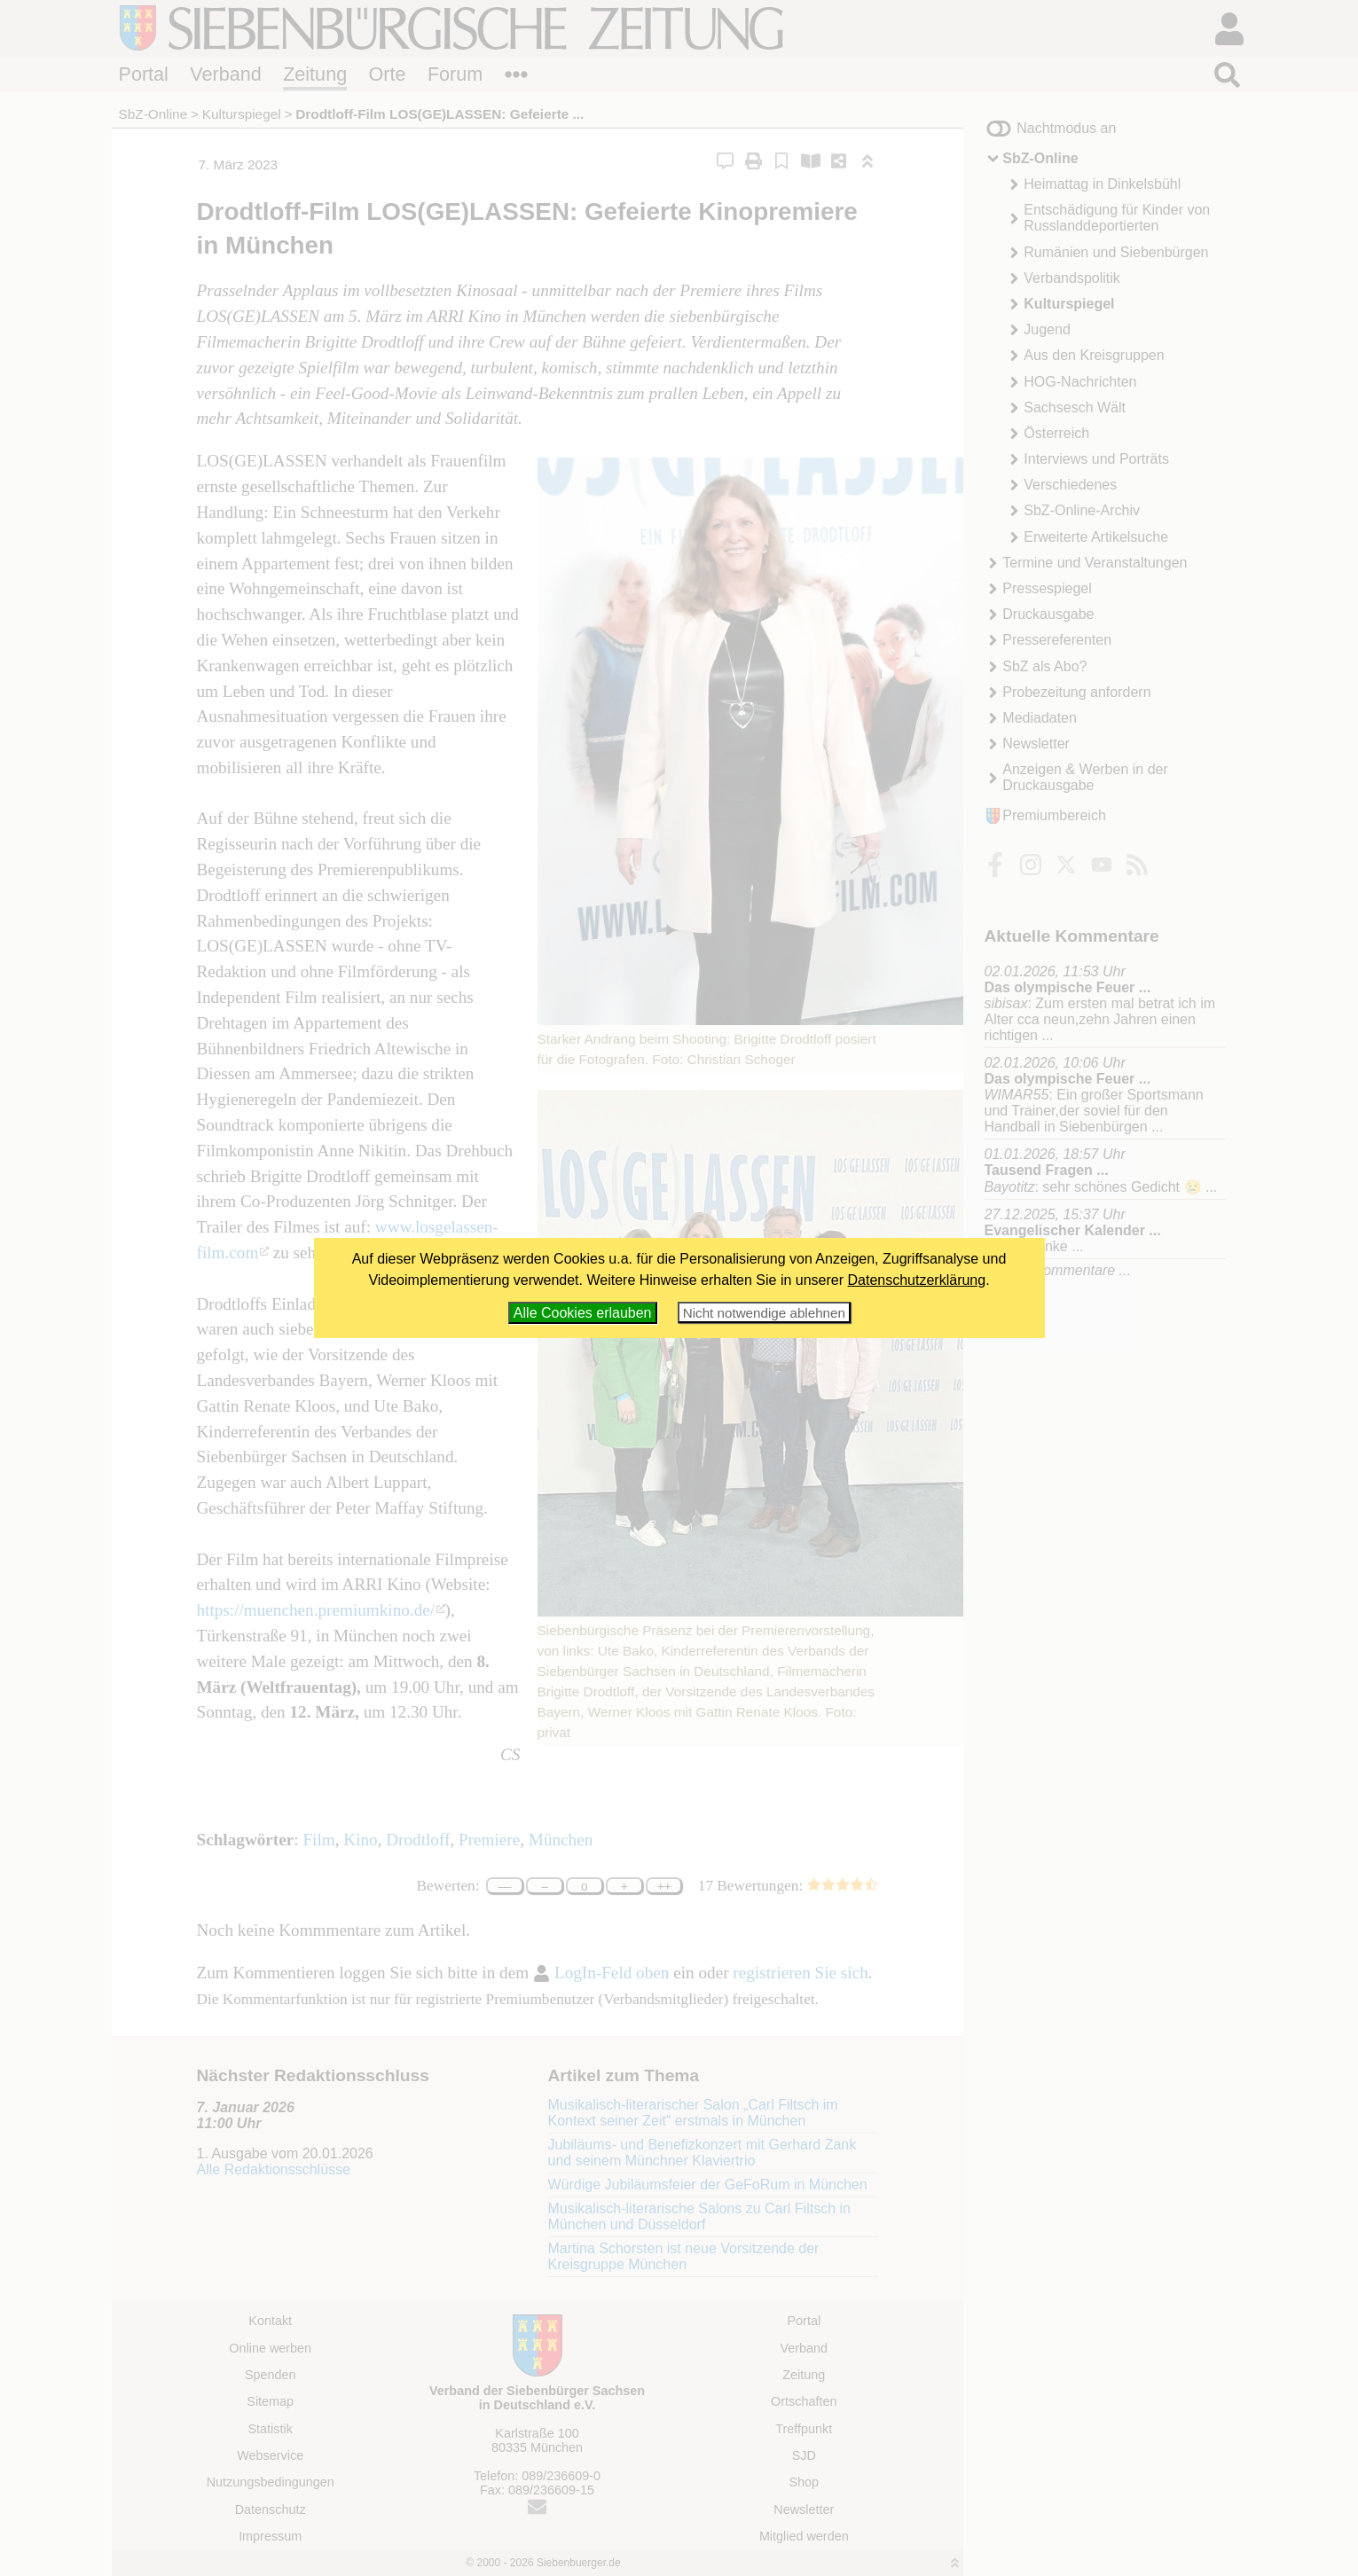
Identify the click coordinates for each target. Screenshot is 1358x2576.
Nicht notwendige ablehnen (764, 1312)
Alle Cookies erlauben (583, 1312)
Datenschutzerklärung (917, 1280)
